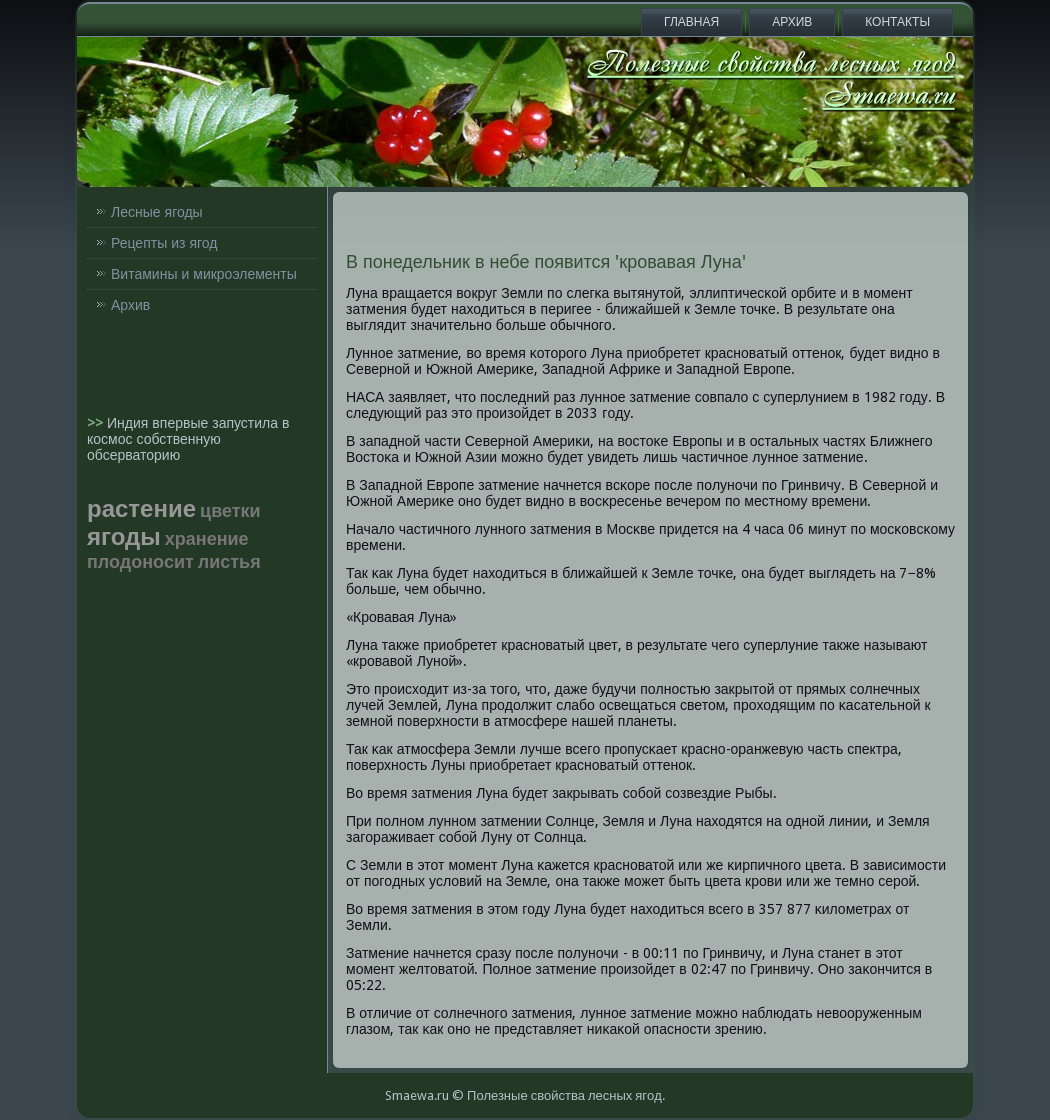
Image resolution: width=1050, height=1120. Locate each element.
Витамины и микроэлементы (204, 274)
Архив (792, 22)
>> (97, 423)
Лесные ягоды (157, 212)
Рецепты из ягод (164, 243)
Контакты (897, 22)
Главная (691, 22)
